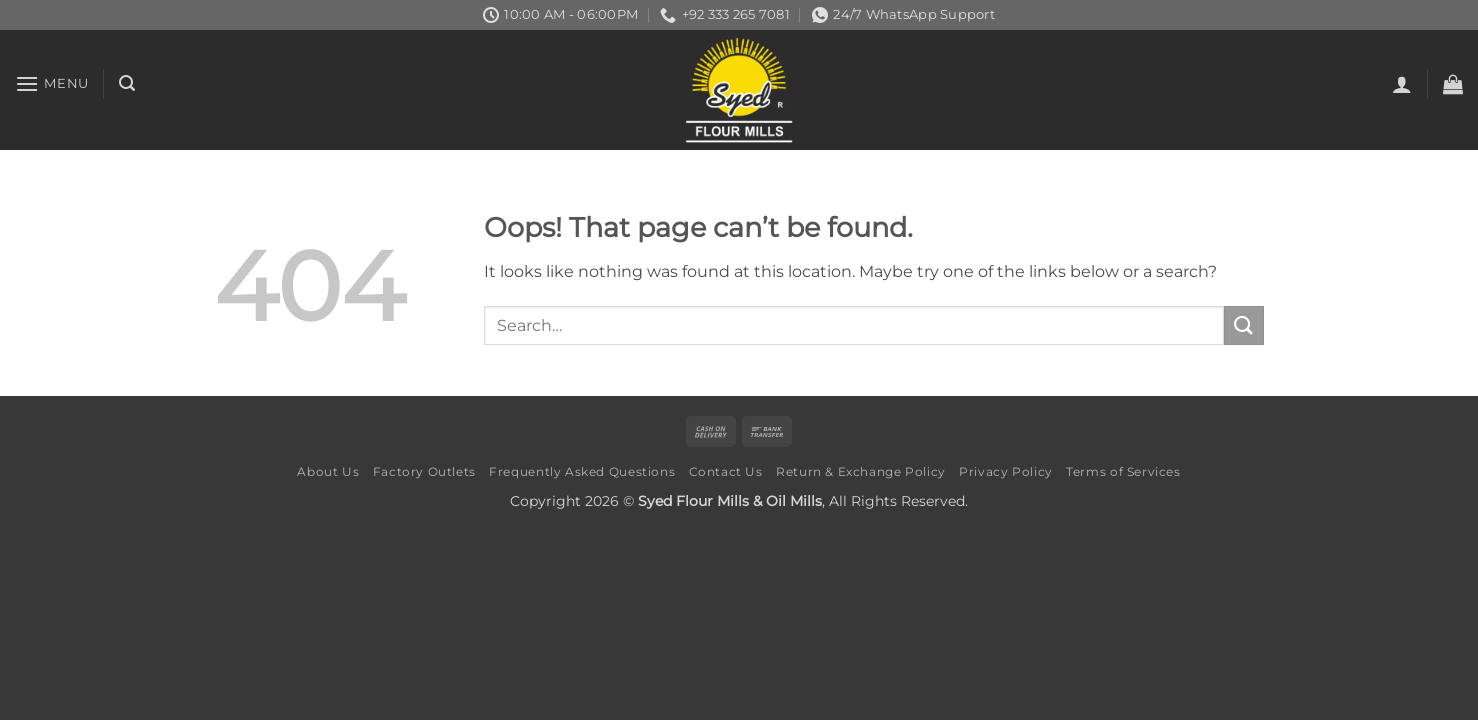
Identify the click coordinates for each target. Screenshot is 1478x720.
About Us (328, 471)
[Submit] (1244, 325)
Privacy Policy (1006, 471)
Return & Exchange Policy (861, 471)
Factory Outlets (424, 471)
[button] (52, 83)
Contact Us (726, 471)
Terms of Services (1123, 471)
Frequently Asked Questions (582, 471)
